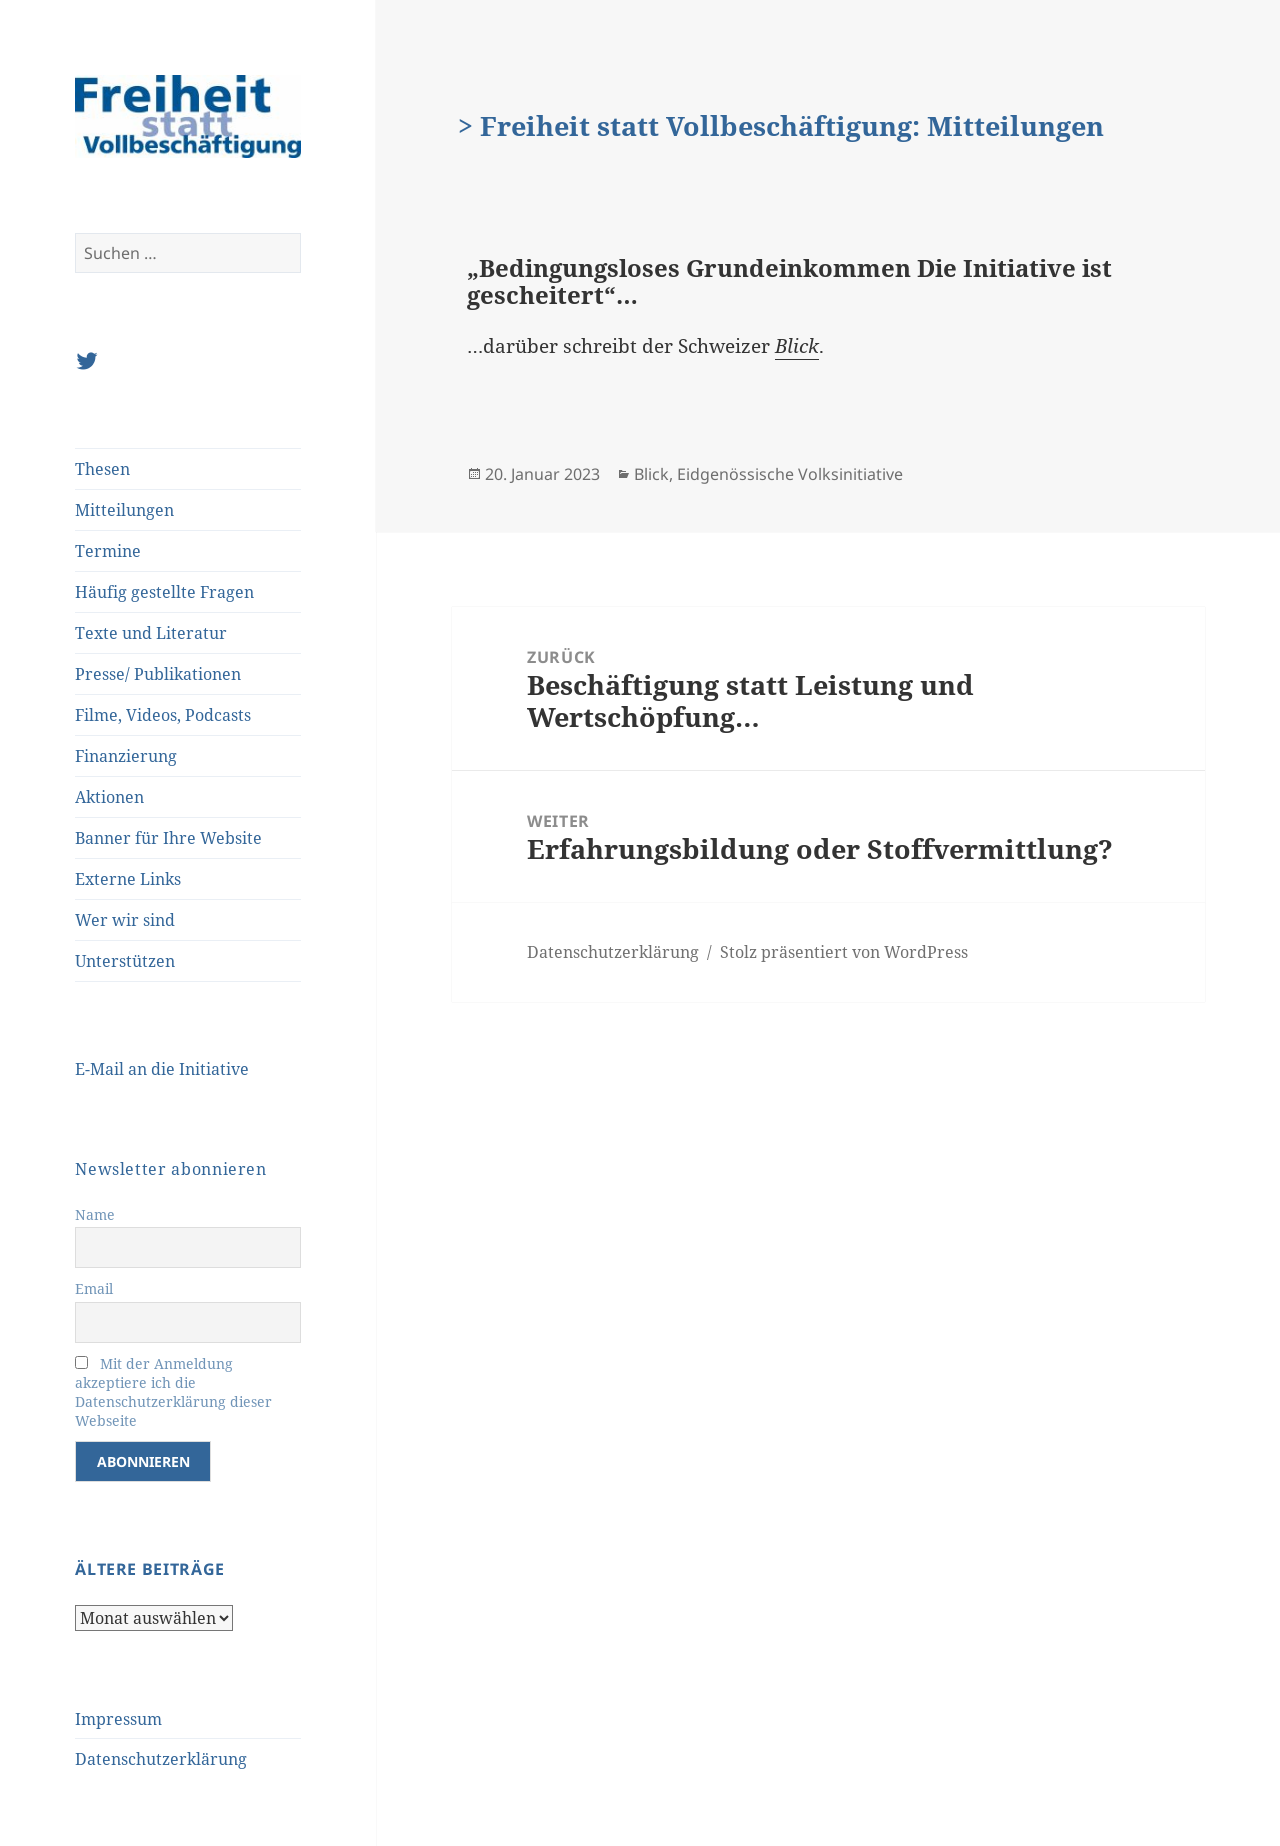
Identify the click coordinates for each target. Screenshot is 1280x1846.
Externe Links (128, 879)
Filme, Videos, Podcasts (163, 715)
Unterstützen (125, 961)
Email (94, 1288)
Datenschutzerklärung (161, 1759)
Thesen (102, 469)
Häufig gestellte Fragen (164, 592)
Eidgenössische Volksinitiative (790, 474)
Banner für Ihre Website (168, 838)
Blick (797, 346)
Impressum (118, 1719)
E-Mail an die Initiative (162, 1069)
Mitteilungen (124, 510)
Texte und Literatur (151, 633)
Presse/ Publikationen (158, 674)
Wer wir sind (125, 920)
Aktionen (109, 797)
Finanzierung (126, 756)
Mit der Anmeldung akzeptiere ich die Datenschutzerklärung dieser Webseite (173, 1392)
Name (95, 1214)
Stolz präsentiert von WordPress (844, 952)
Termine (108, 551)
